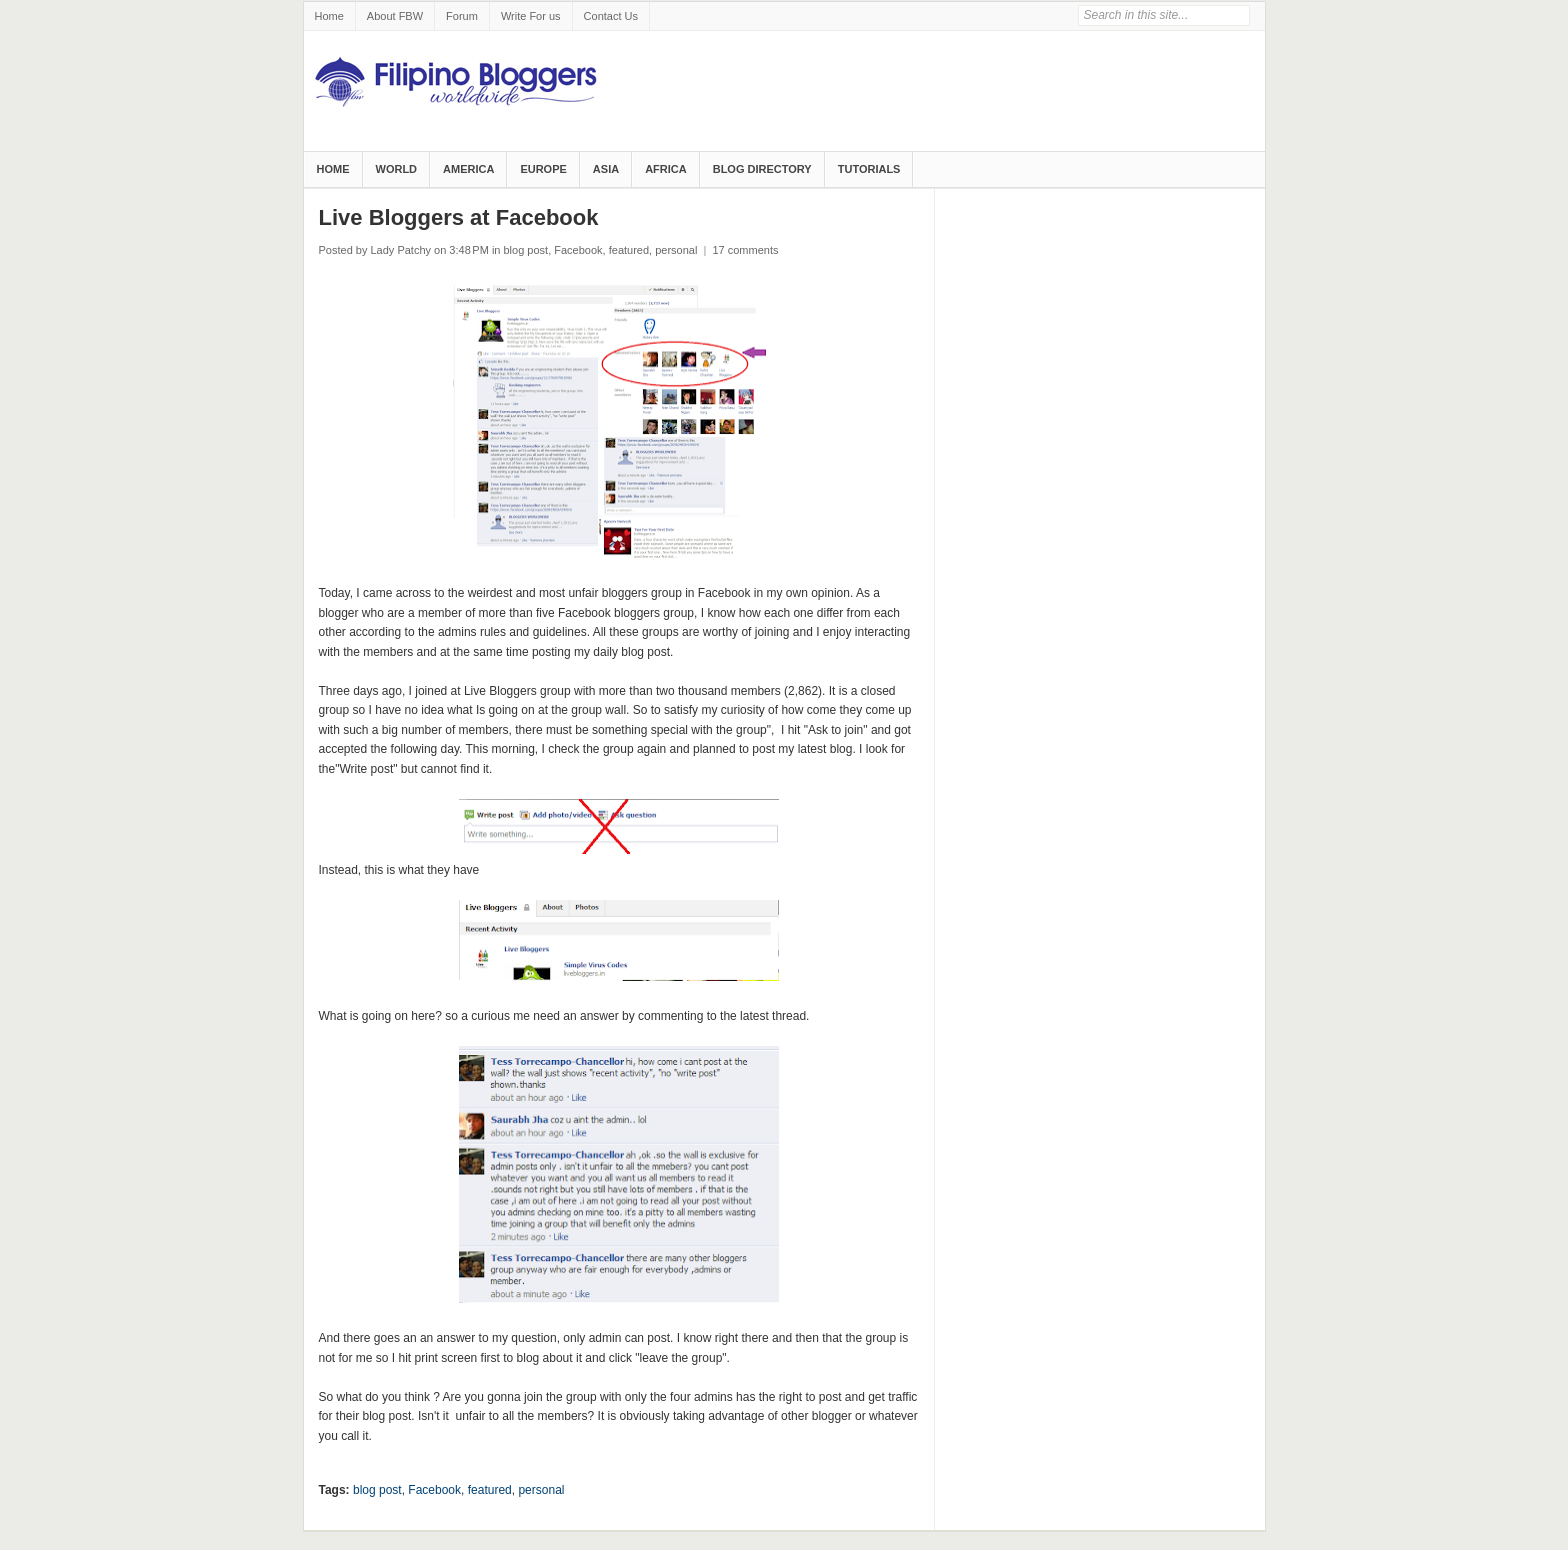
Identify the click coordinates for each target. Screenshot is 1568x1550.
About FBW (395, 16)
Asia (606, 169)
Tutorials (869, 169)
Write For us (531, 16)
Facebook (578, 250)
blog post (526, 250)
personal (676, 250)
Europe (543, 169)
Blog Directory (762, 169)
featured (629, 250)
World (397, 169)
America (468, 169)
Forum (462, 16)
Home (329, 16)
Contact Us (611, 16)
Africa (666, 169)
